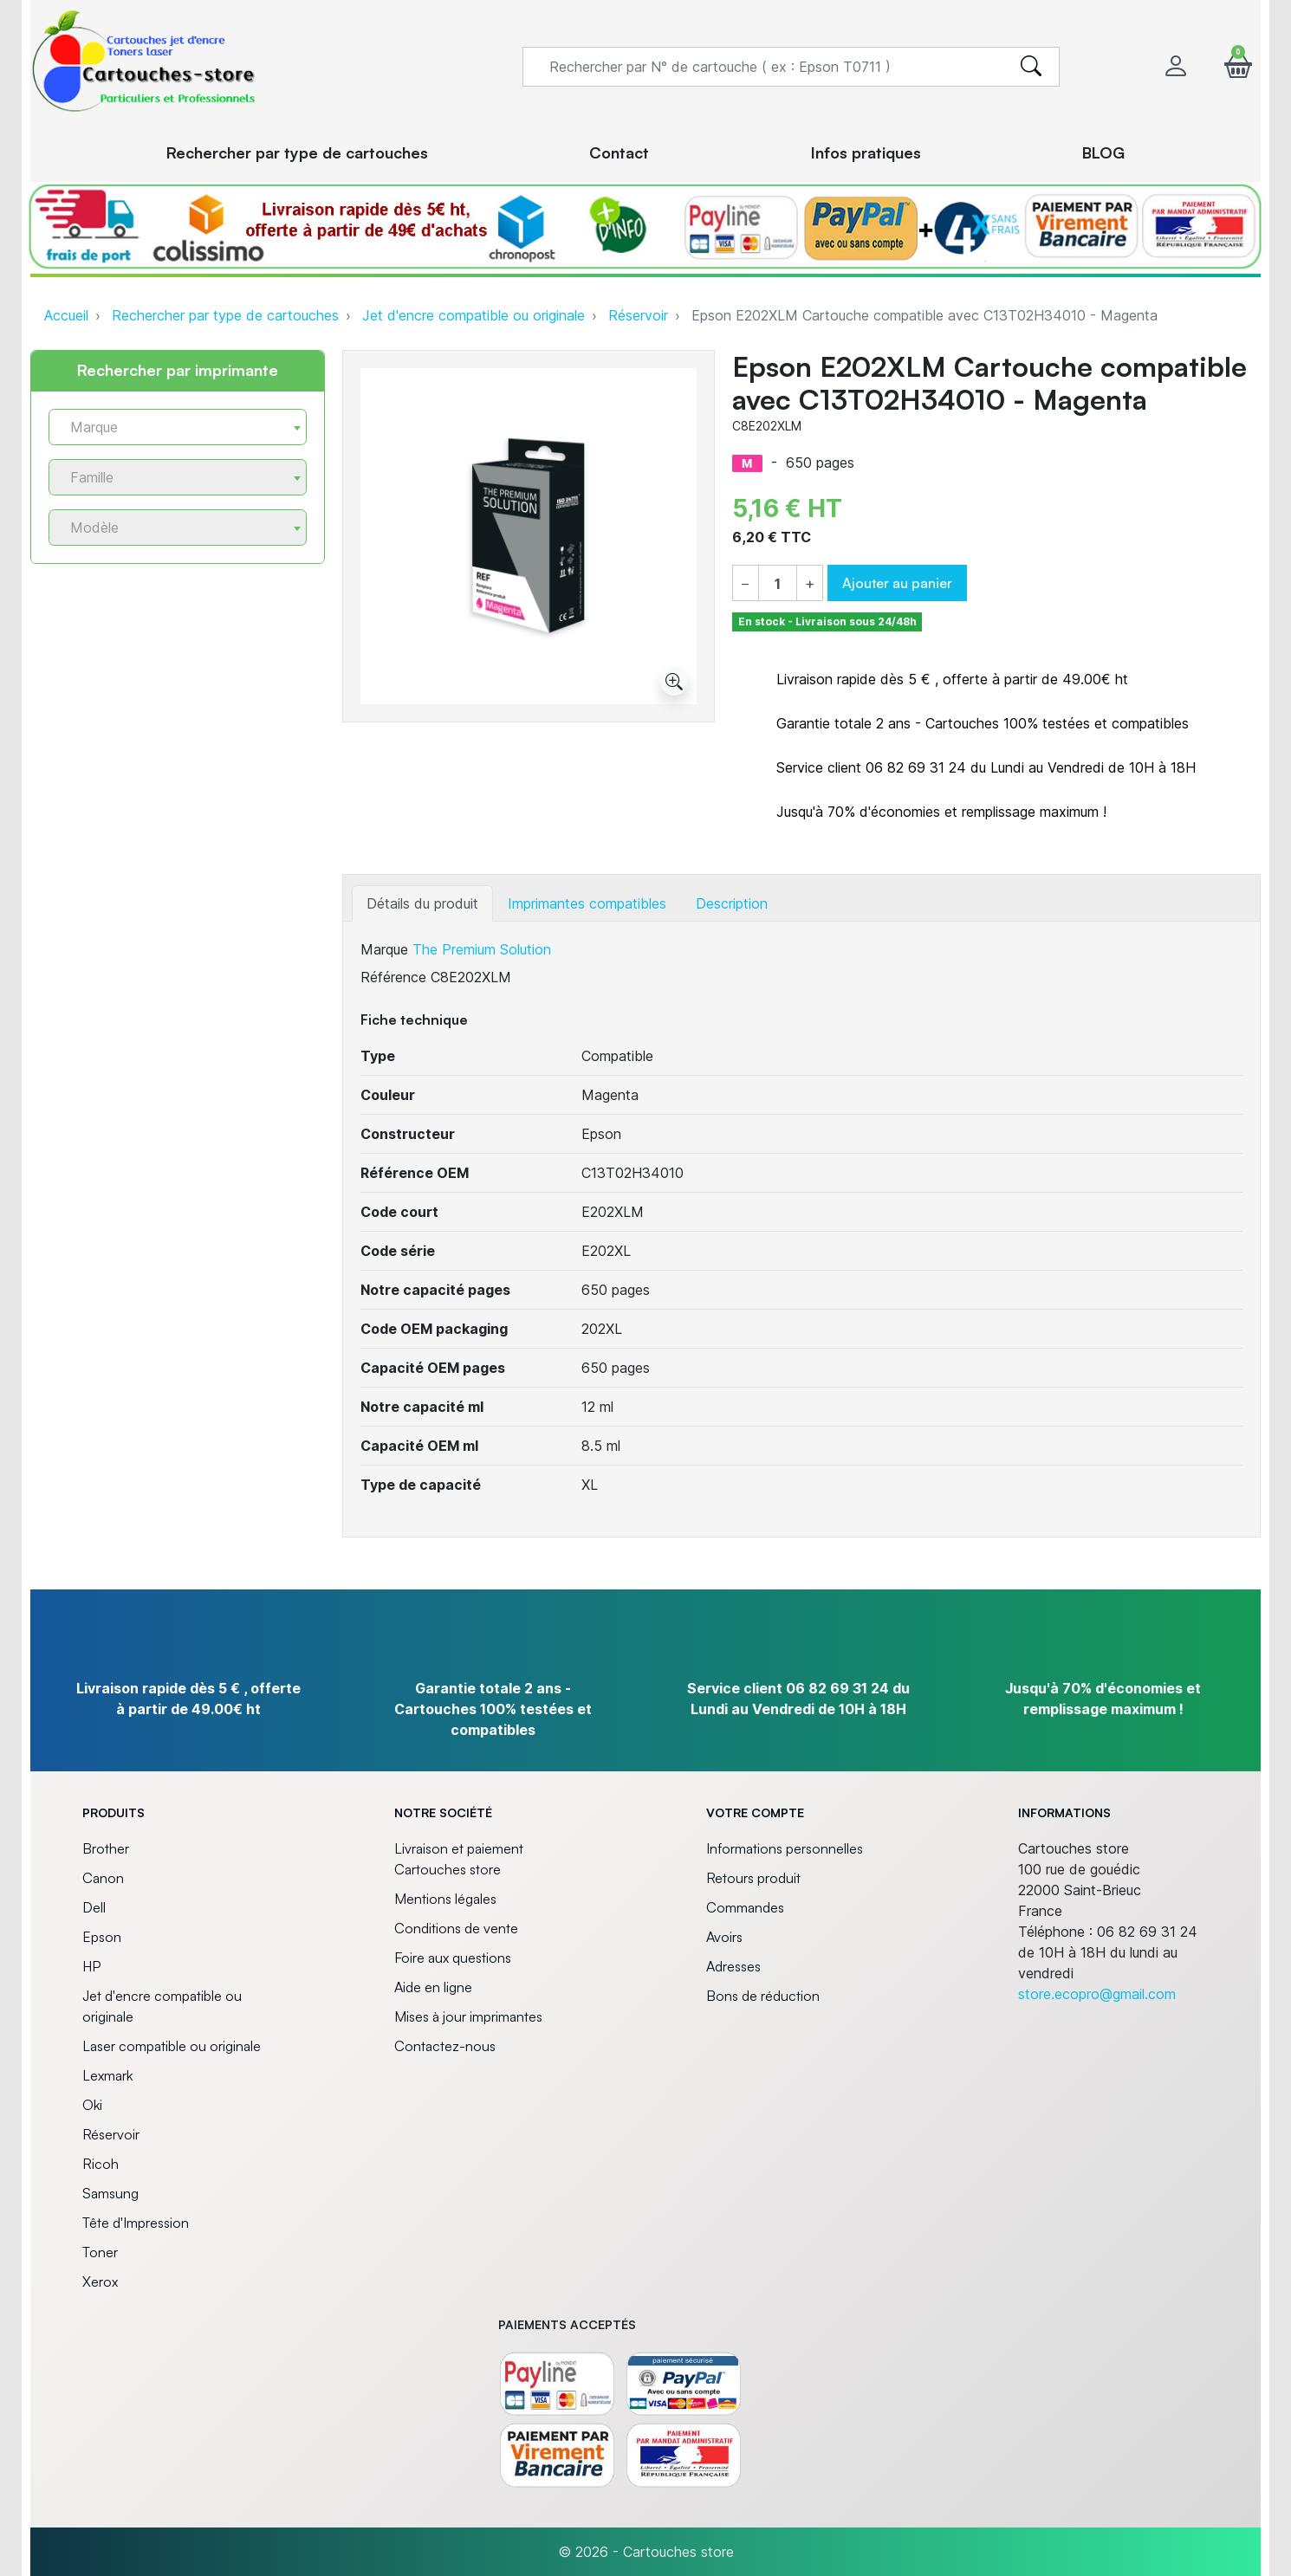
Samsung (110, 2193)
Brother (105, 1848)
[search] (1031, 67)
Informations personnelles (784, 1848)
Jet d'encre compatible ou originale (473, 315)
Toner (100, 2252)
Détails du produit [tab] (422, 903)
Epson (101, 1936)
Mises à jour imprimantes (468, 2016)
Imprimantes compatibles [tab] (587, 903)
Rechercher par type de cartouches (225, 315)
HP (91, 1966)
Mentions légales (445, 1898)
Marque (384, 949)
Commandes (745, 1907)
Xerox (100, 2281)
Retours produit (753, 1878)
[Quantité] (777, 584)
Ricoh (100, 2163)
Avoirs (724, 1936)
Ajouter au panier (897, 583)
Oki (92, 2104)
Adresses (733, 1966)
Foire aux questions (452, 1957)
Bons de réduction (763, 1995)
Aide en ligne (433, 1987)
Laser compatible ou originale (171, 2046)
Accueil (66, 315)
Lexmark (107, 2075)
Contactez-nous (445, 2046)
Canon (103, 1878)
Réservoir (638, 315)
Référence (393, 977)
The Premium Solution (481, 949)
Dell (94, 1907)
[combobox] (178, 427)
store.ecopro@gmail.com (1097, 1994)
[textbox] (170, 427)
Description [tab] (732, 903)
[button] (1238, 66)
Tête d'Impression (135, 2222)
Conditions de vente (456, 1928)
